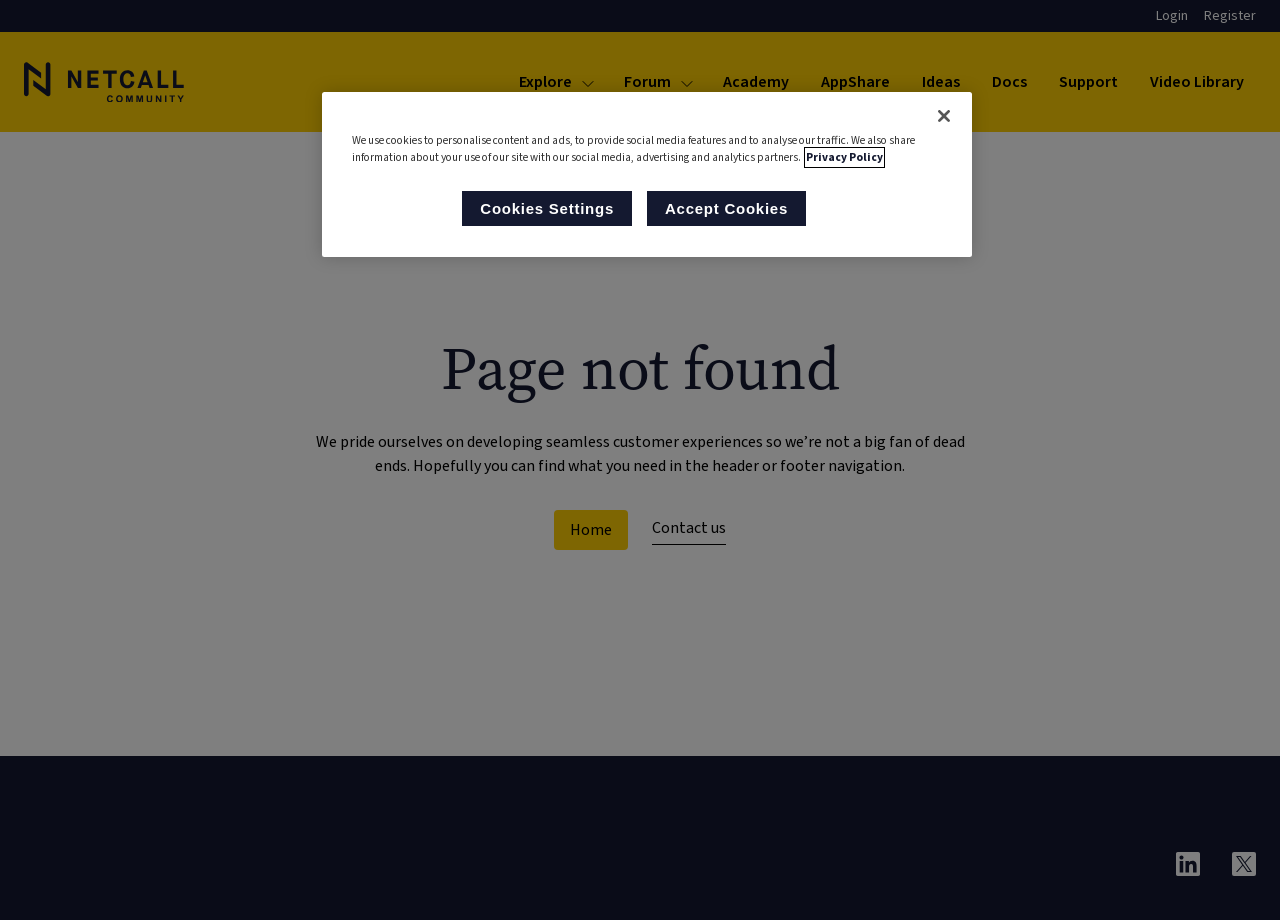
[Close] (944, 116)
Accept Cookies (726, 208)
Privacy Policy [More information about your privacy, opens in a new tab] (844, 157)
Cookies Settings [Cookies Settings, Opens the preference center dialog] (547, 208)
